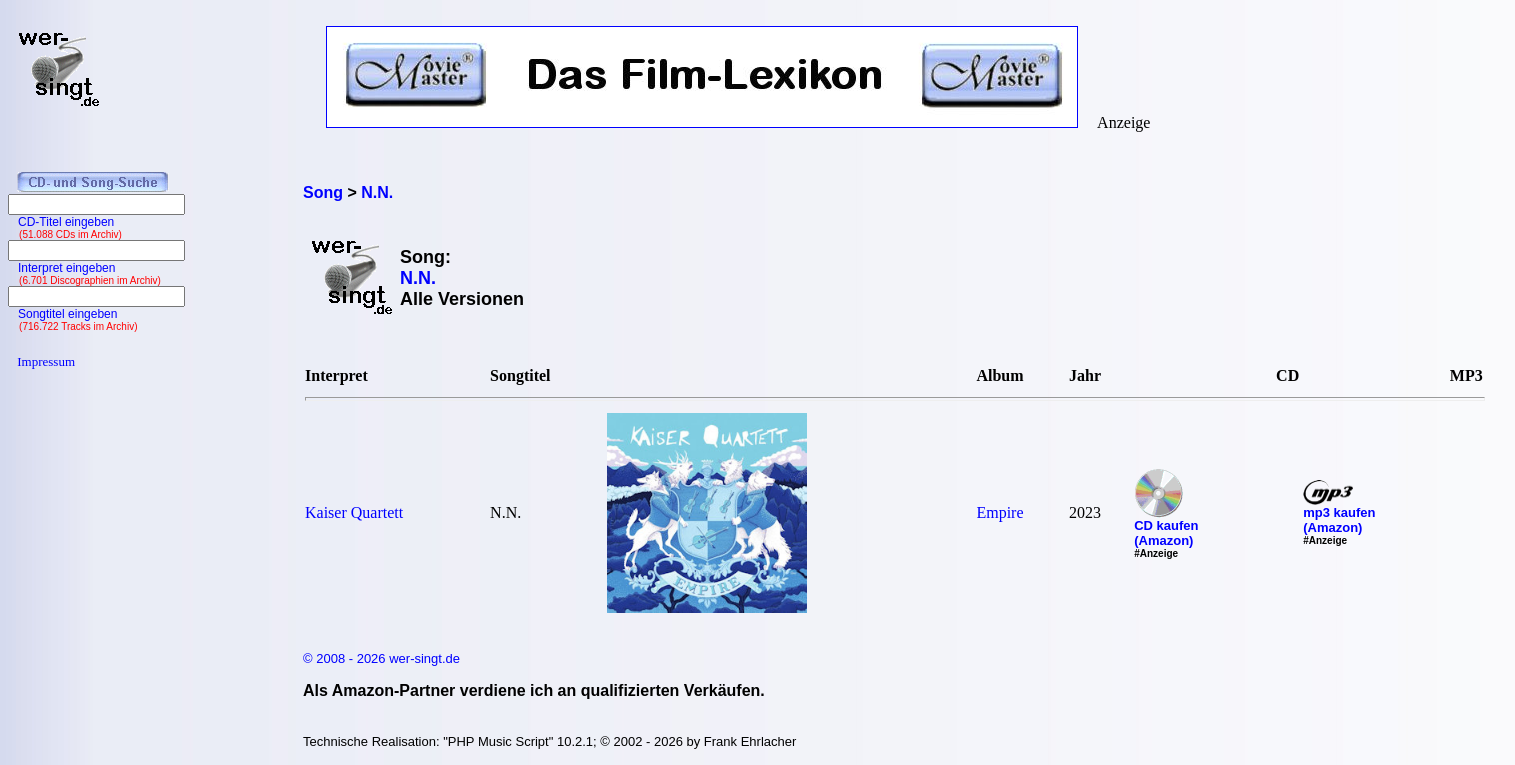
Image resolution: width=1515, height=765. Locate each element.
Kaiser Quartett (354, 512)
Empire (999, 512)
